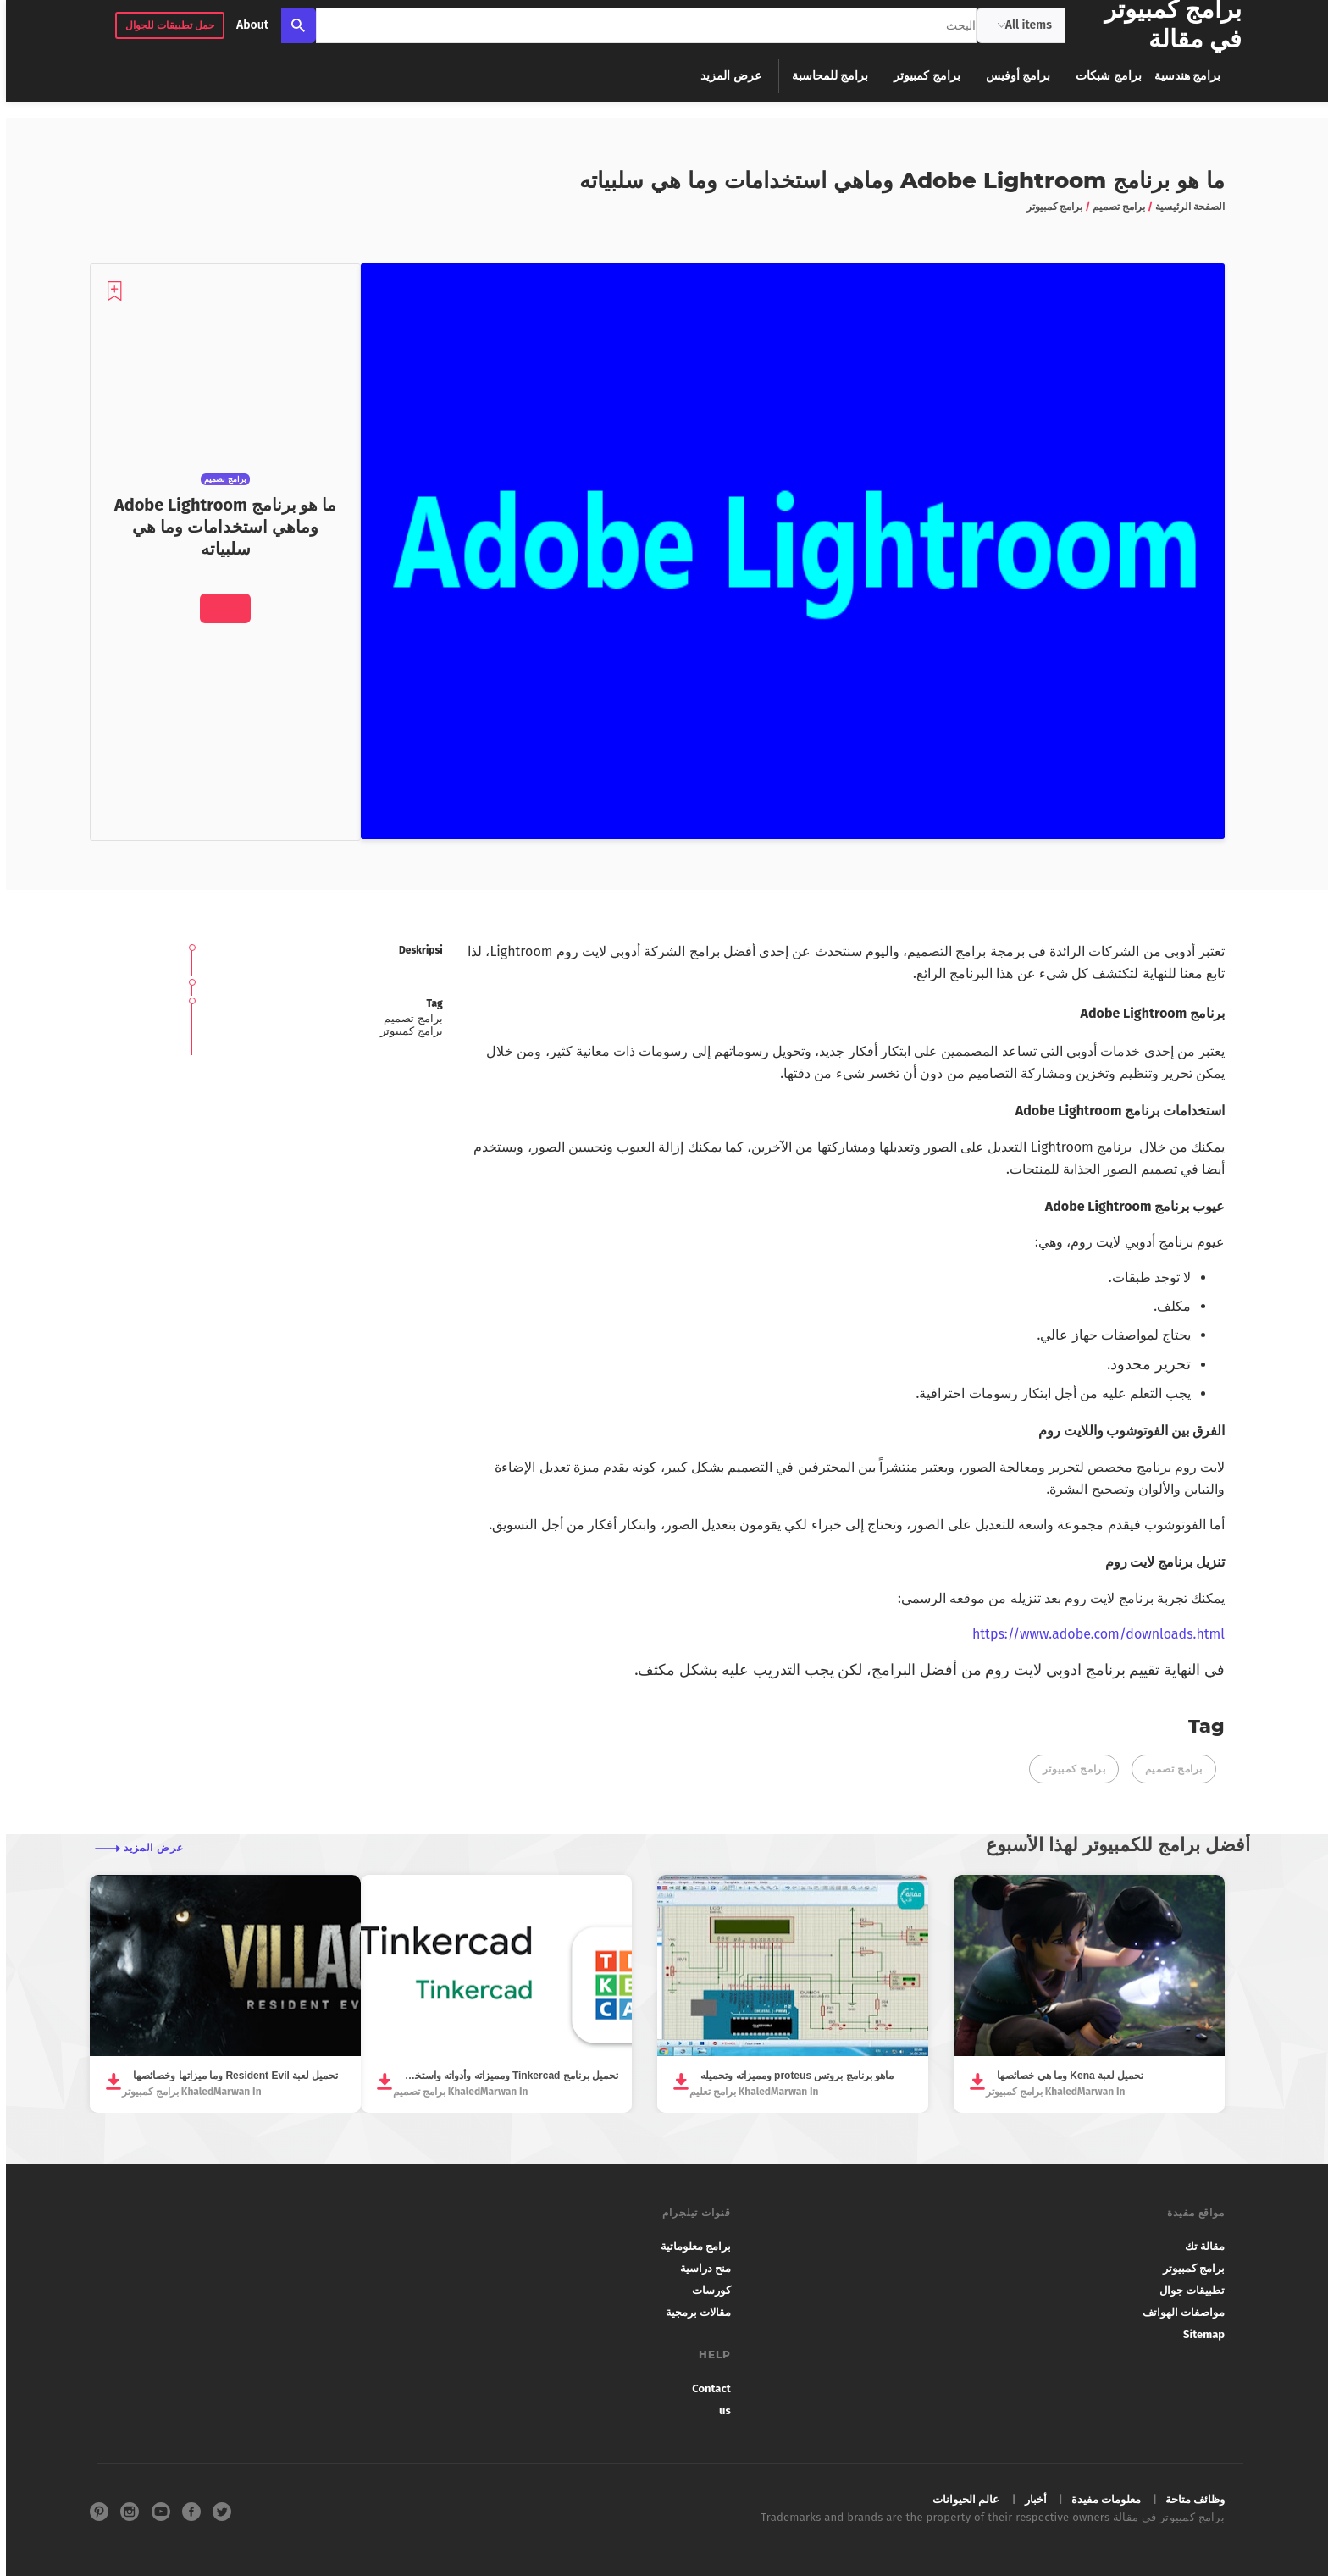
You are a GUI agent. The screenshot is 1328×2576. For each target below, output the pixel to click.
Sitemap (1198, 2334)
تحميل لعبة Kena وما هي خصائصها (1064, 2075)
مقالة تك (1199, 2246)
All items (1019, 25)
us (719, 2410)
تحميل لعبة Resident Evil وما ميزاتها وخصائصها (229, 2075)
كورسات (705, 2290)
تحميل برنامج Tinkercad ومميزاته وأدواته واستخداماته (505, 2075)
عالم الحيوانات (960, 2499)
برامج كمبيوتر (921, 76)
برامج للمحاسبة (824, 76)
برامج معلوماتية (690, 2246)
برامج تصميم (1168, 1769)
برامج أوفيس (1012, 76)
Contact (705, 2388)
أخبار (1030, 2499)
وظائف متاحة (1189, 2499)
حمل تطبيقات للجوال (163, 25)
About (246, 25)
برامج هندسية (1181, 76)
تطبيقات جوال (1186, 2290)
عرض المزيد (724, 76)
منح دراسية (699, 2268)
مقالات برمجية (692, 2312)
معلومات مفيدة (1100, 2499)
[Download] (219, 608)
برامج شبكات (1102, 76)
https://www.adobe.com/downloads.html (1092, 1634)
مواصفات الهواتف (1178, 2312)
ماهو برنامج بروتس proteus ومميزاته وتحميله (791, 2075)
